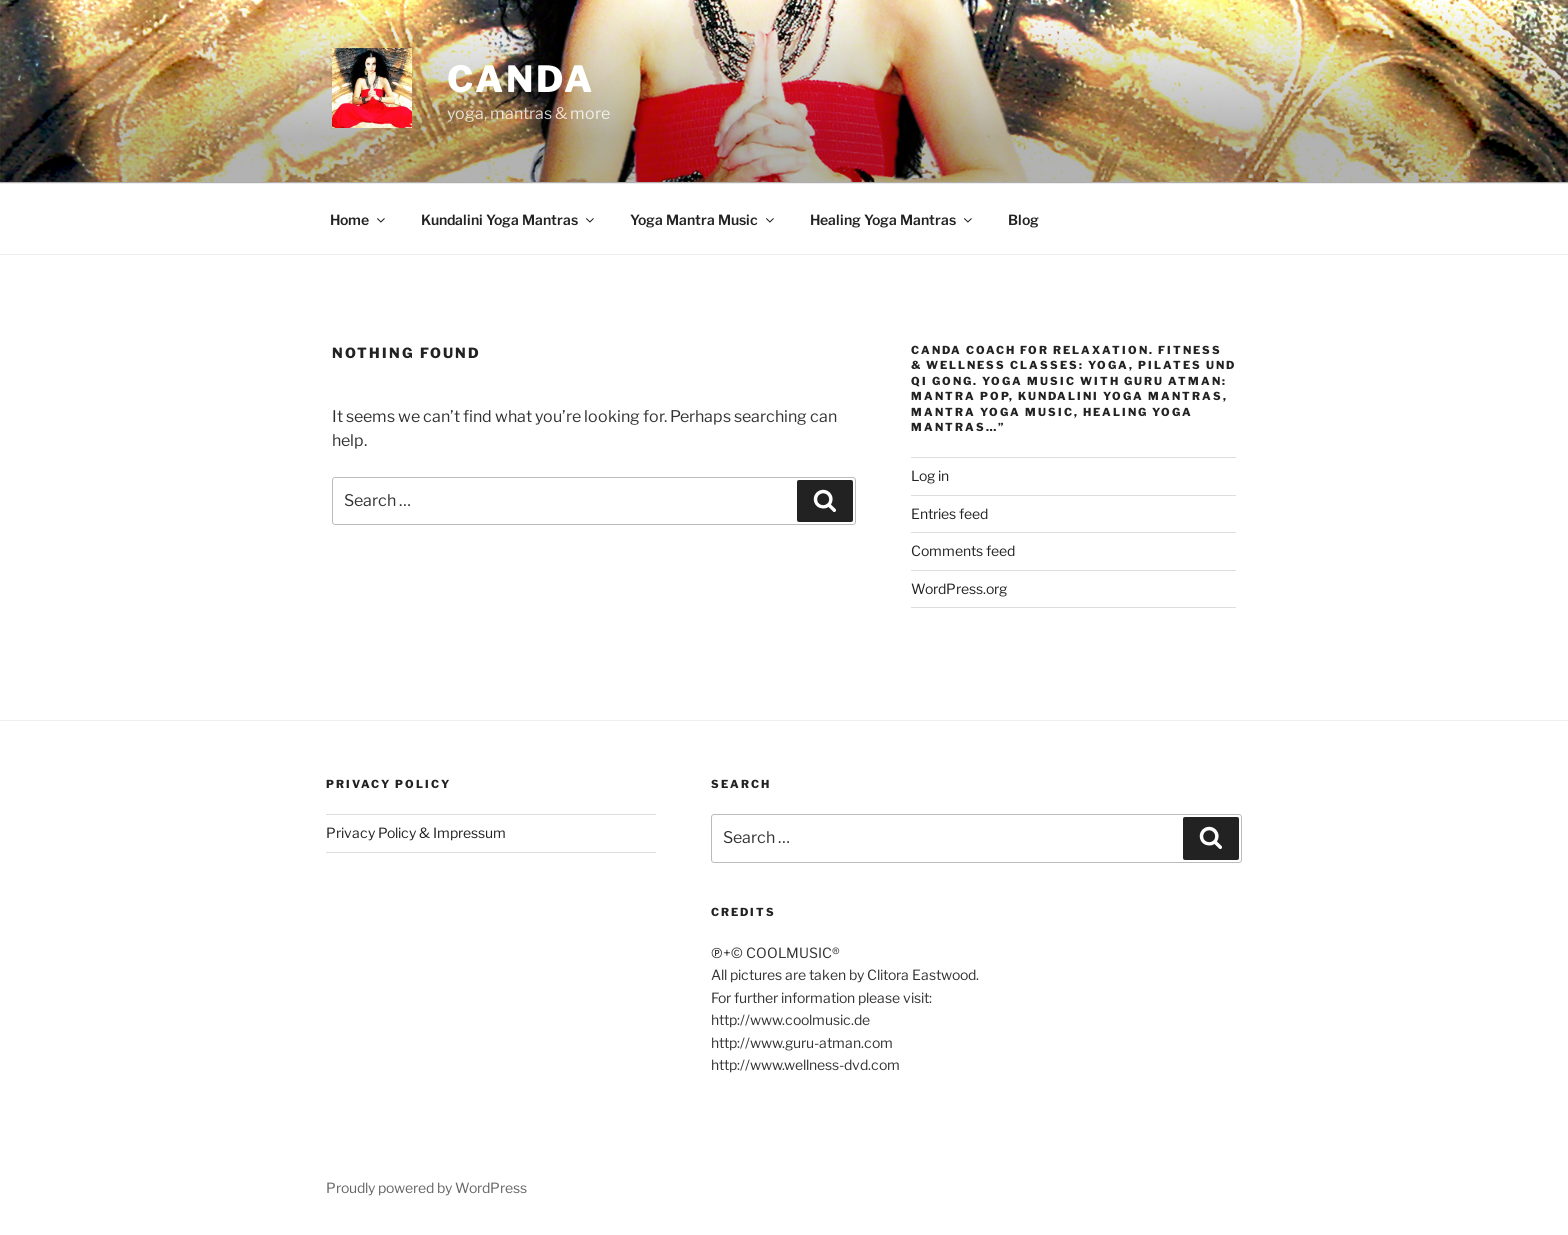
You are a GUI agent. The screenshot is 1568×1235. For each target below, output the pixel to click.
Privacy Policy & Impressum (416, 832)
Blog (1023, 219)
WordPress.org (959, 588)
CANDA (520, 79)
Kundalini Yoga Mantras (509, 219)
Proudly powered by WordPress (426, 1187)
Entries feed (949, 513)
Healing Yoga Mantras (892, 219)
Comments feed (963, 550)
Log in (930, 475)
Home (359, 219)
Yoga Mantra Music (703, 219)
